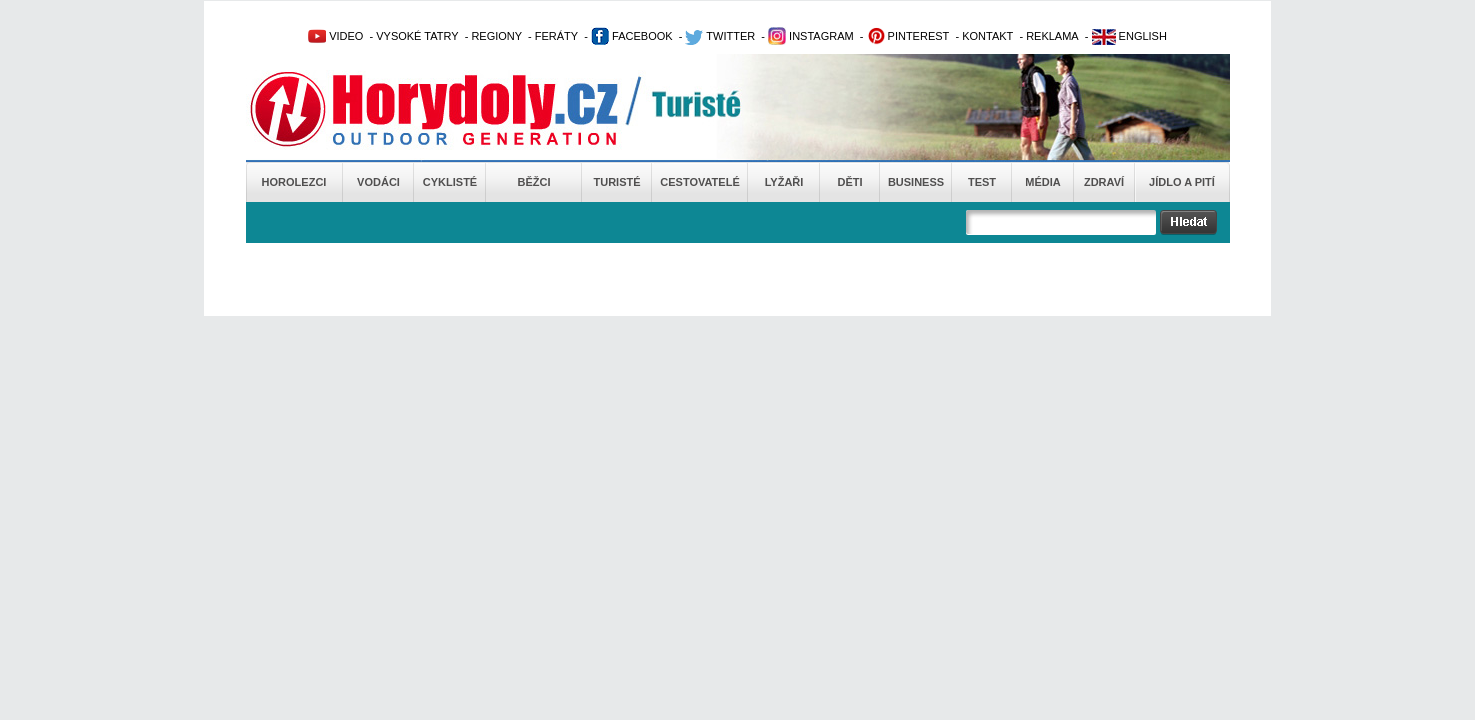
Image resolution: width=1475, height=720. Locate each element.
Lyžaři (784, 182)
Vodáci (378, 182)
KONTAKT (987, 36)
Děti (849, 182)
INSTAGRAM (811, 36)
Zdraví (1104, 182)
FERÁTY (556, 36)
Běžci (534, 182)
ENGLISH (1129, 36)
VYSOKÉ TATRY (417, 36)
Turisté (616, 182)
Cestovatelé (699, 182)
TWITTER (720, 36)
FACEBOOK (632, 36)
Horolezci (294, 182)
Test (982, 182)
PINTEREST (908, 36)
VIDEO (335, 36)
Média (1042, 182)
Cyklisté (450, 182)
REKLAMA (1052, 36)
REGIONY (496, 36)
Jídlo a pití (1182, 182)
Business (916, 182)
